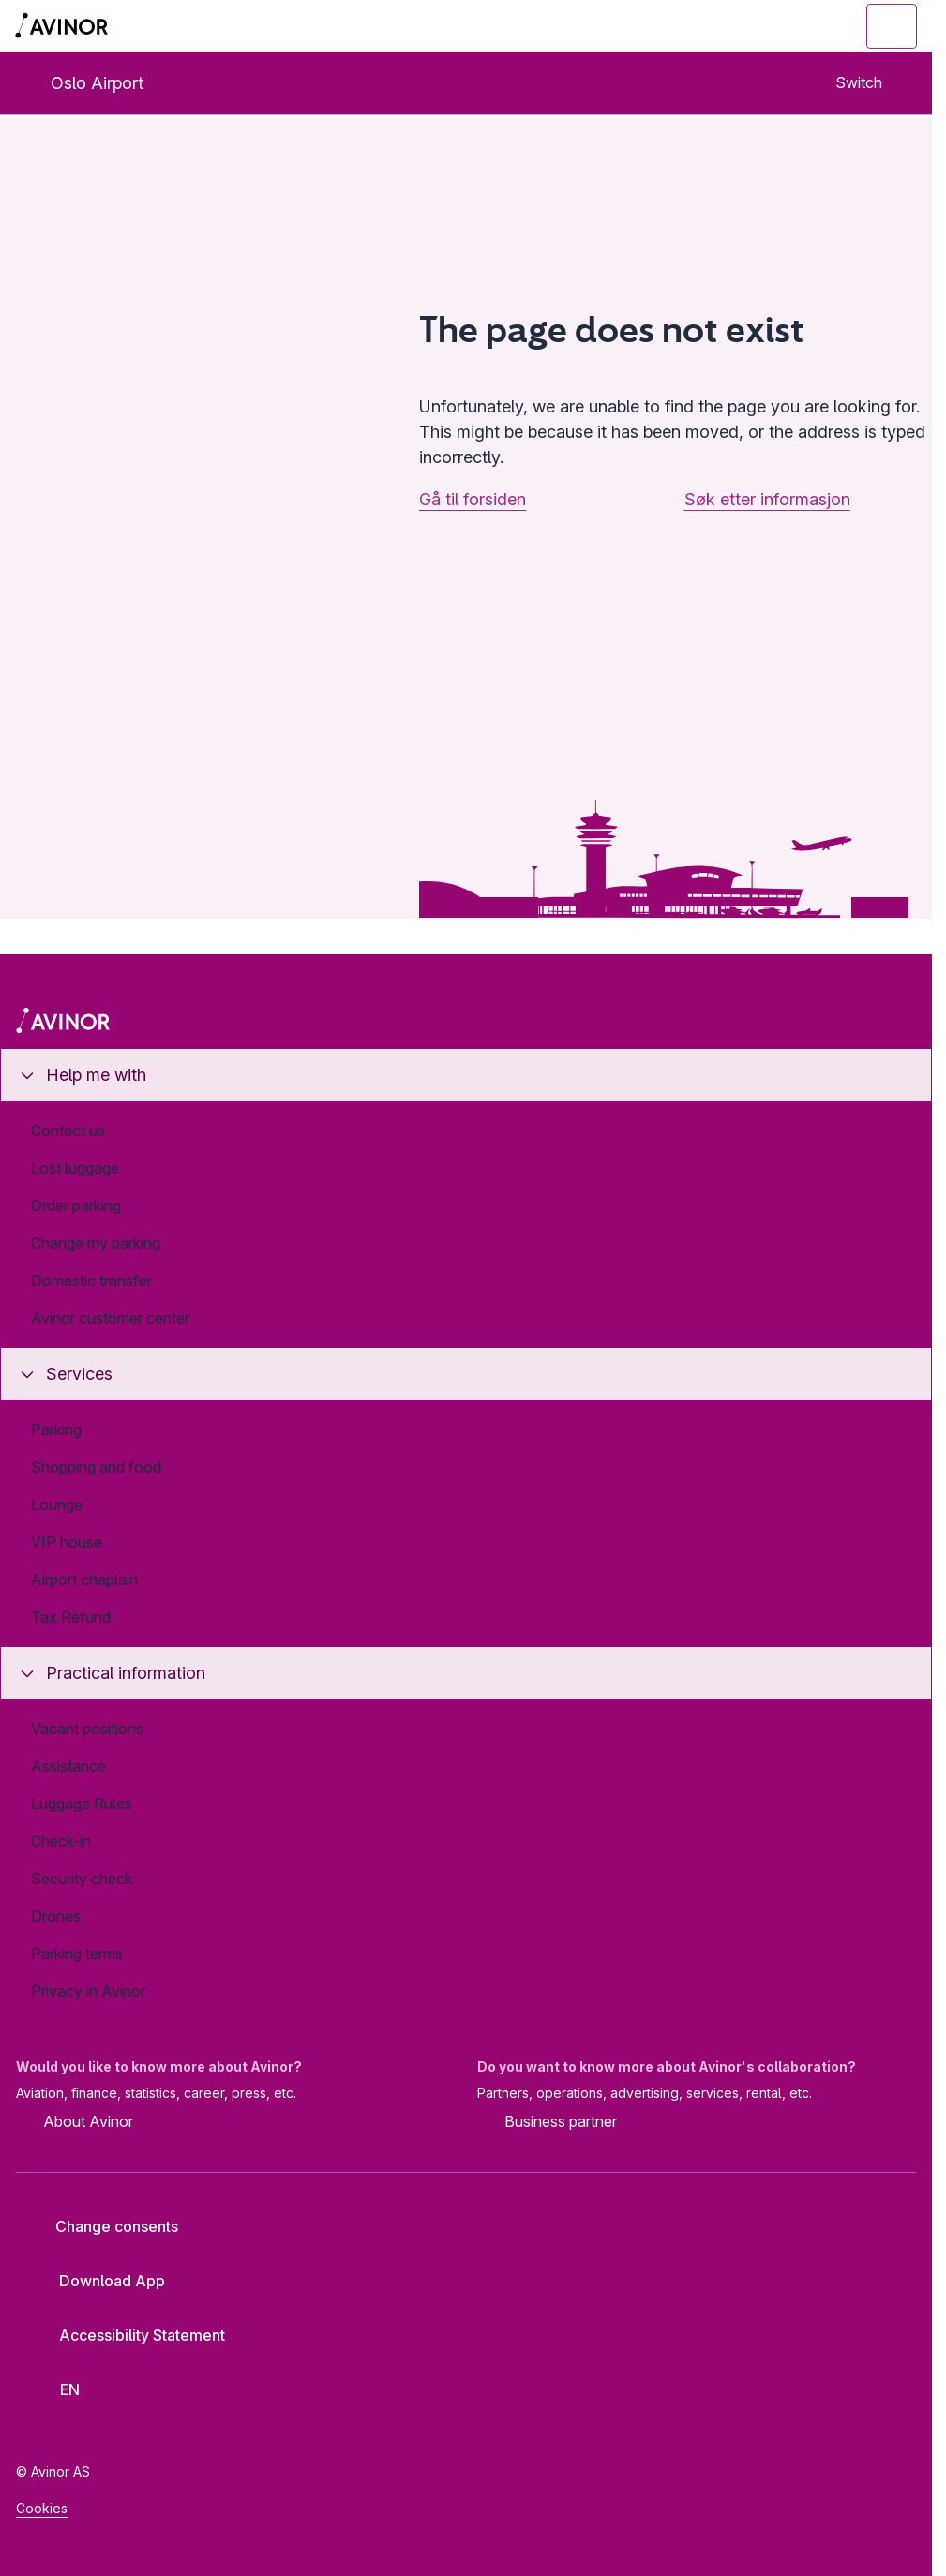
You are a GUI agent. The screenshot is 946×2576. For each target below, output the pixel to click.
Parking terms (77, 1953)
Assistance (68, 1766)
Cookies (42, 2508)
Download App (97, 2280)
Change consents (104, 2226)
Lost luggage (75, 1168)
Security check (81, 1878)
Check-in (61, 1841)
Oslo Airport (81, 83)
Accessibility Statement (127, 2335)
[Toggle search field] (789, 26)
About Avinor (74, 2123)
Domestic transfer (91, 1280)
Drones (56, 1916)
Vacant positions (87, 1728)
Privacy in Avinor (88, 1991)
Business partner (547, 2123)
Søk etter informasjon (767, 499)
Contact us (68, 1130)
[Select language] (60, 2389)
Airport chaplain (84, 1579)
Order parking (76, 1205)
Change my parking (95, 1243)
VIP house (66, 1542)
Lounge (57, 1504)
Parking (56, 1429)
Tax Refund (71, 1617)
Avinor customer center (110, 1318)
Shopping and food (96, 1467)
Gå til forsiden (472, 499)
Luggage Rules (81, 1803)
